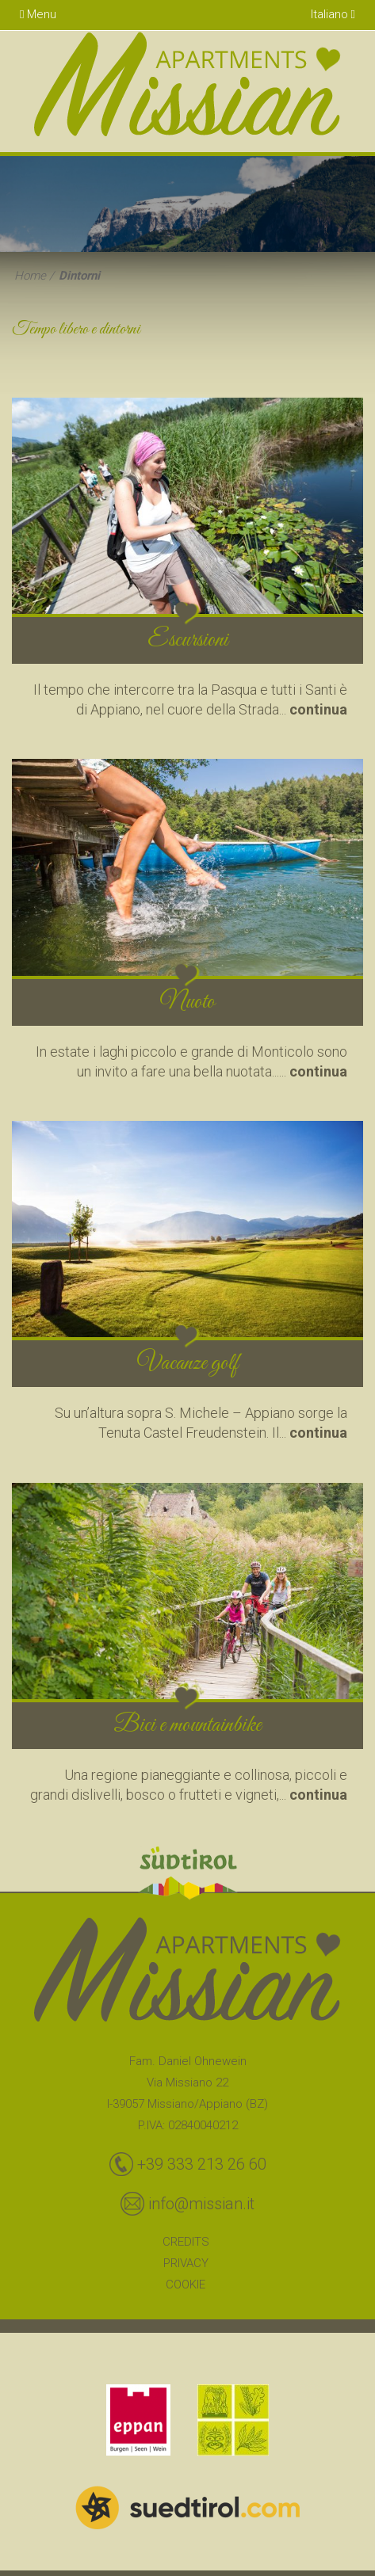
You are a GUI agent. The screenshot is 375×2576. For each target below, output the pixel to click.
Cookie (185, 2284)
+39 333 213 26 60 (201, 2164)
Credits (186, 2242)
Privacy (186, 2263)
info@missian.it (201, 2203)
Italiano (333, 14)
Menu (38, 14)
